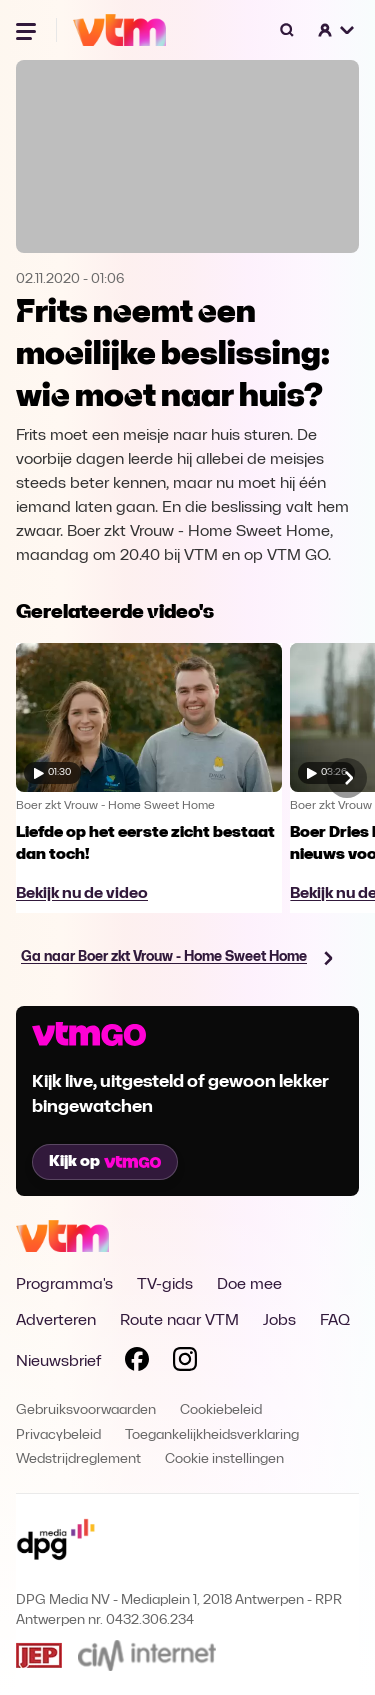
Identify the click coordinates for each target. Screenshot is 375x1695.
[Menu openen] (28, 30)
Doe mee (249, 1285)
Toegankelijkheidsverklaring (212, 1435)
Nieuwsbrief (58, 1362)
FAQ (335, 1321)
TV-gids (165, 1285)
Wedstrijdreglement (78, 1459)
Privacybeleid (58, 1435)
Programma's (64, 1285)
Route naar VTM (179, 1321)
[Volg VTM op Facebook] (137, 1363)
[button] (337, 30)
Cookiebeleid (221, 1410)
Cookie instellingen (224, 1459)
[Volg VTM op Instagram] (185, 1363)
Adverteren (56, 1321)
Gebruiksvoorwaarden (86, 1410)
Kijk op (105, 1162)
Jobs (279, 1321)
